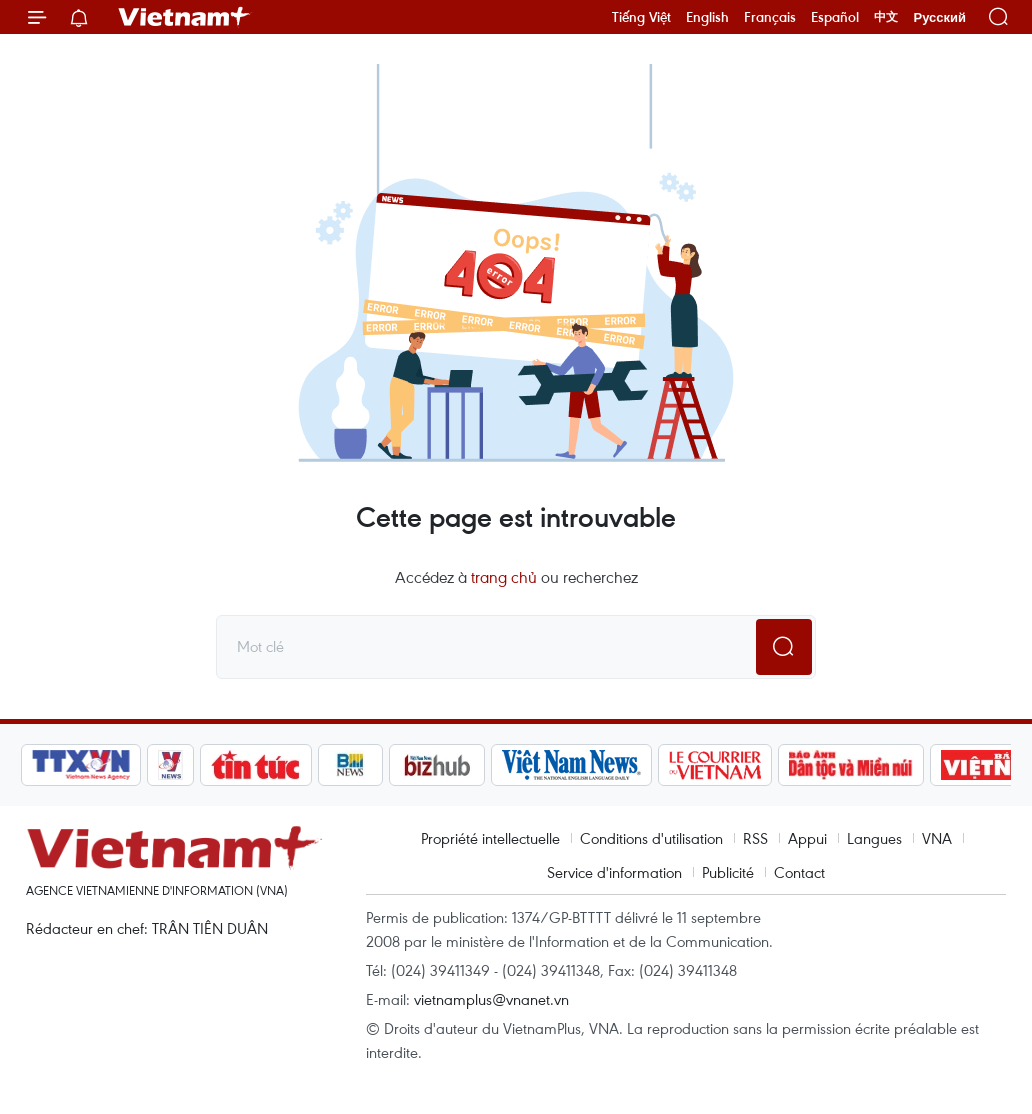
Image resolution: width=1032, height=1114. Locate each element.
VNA (937, 838)
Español (835, 17)
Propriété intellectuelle (490, 838)
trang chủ (504, 577)
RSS (755, 838)
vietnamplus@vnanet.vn (491, 999)
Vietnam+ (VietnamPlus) (185, 17)
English (707, 17)
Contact (799, 872)
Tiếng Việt (641, 17)
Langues (874, 838)
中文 (886, 17)
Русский (939, 17)
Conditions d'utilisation (651, 838)
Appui (807, 838)
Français (770, 17)
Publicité (728, 872)
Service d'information (614, 872)
